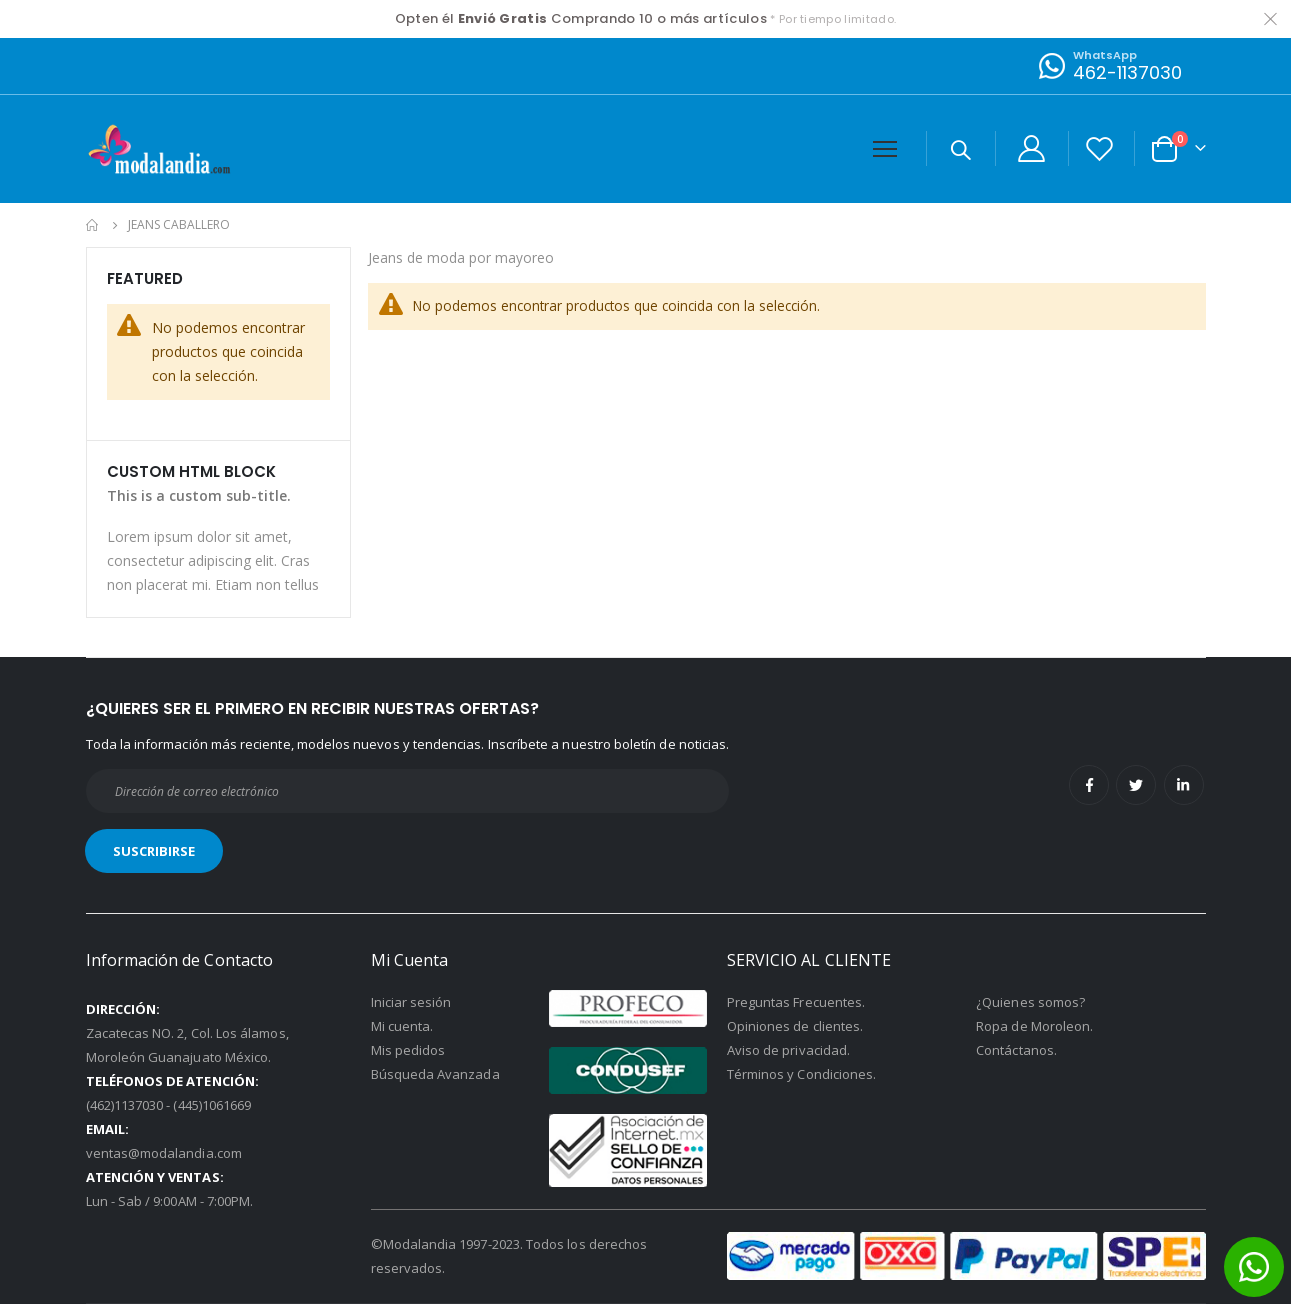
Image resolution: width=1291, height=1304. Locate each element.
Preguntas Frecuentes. (796, 1002)
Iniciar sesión (411, 1002)
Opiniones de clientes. (795, 1026)
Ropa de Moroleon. (1034, 1026)
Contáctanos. (1016, 1050)
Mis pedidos (408, 1050)
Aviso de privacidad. (788, 1050)
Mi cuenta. (402, 1026)
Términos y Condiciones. (802, 1074)
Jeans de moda (419, 258)
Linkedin (1184, 785)
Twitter (1136, 785)
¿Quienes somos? (1030, 1002)
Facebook (1089, 785)
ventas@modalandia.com (164, 1153)
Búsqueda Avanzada (435, 1074)
